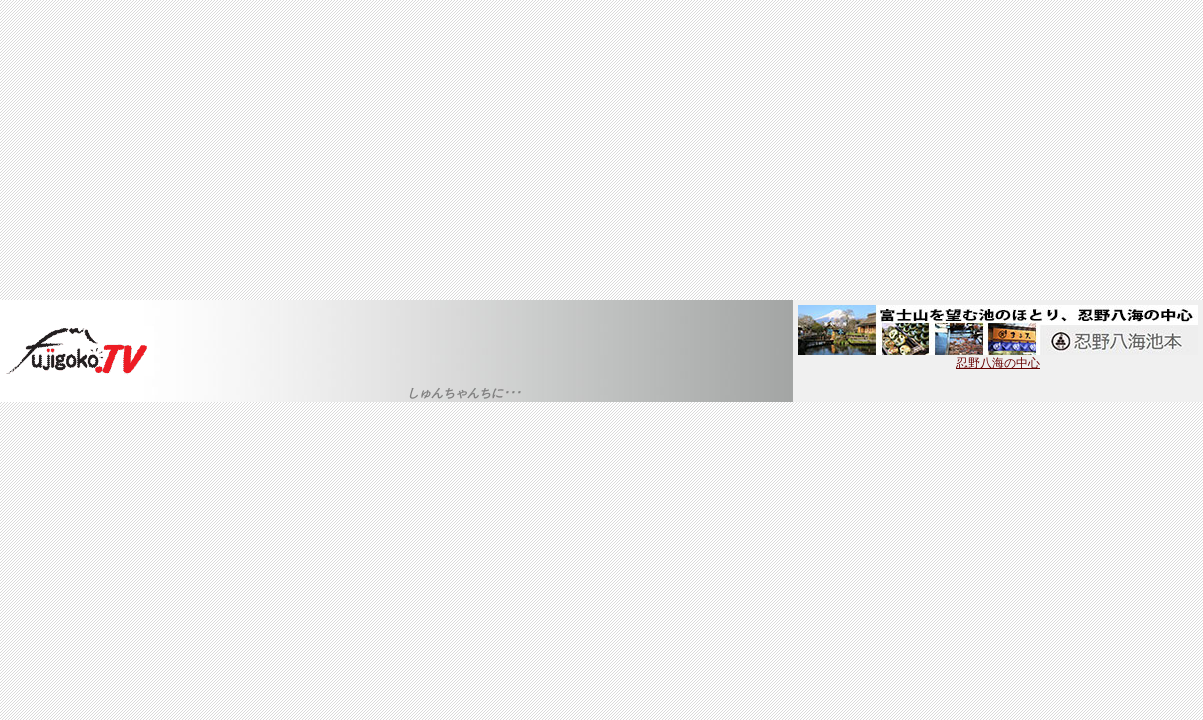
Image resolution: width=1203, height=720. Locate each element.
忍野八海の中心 (998, 357)
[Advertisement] (602, 150)
